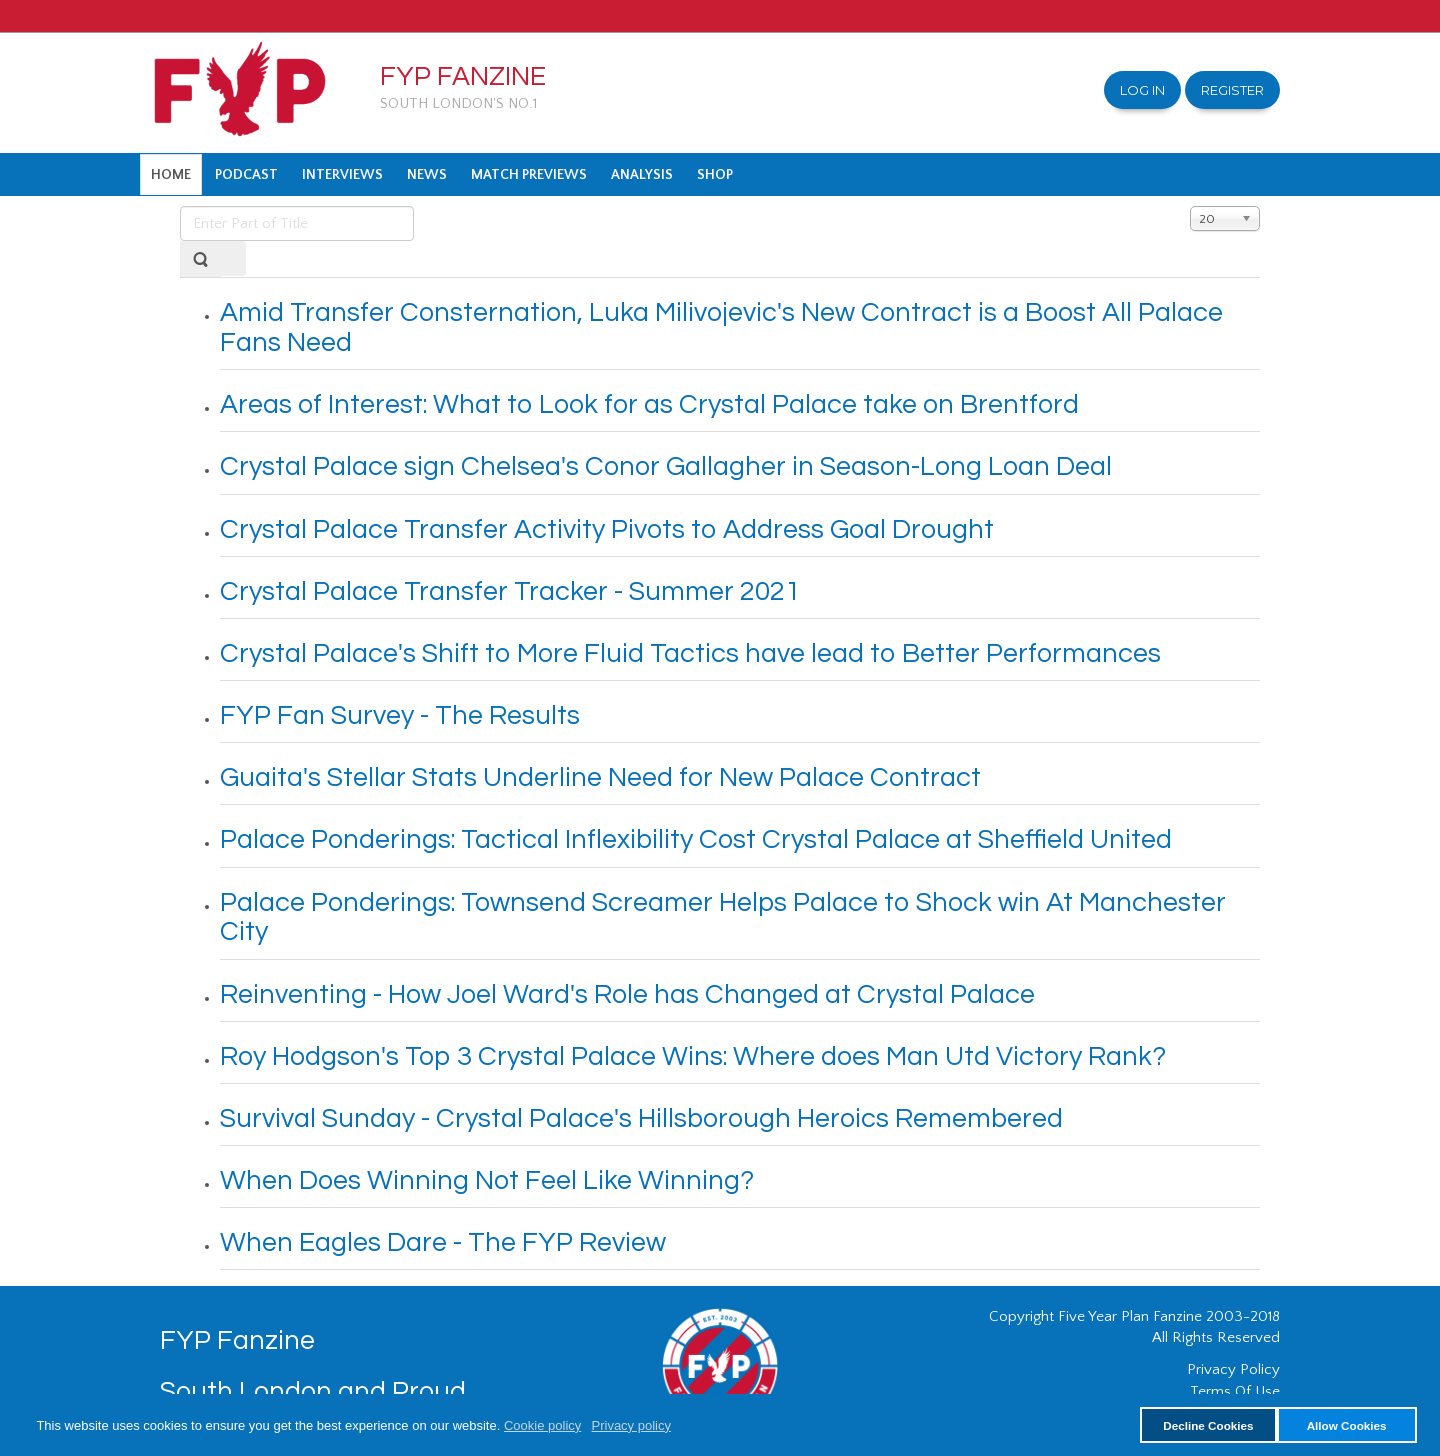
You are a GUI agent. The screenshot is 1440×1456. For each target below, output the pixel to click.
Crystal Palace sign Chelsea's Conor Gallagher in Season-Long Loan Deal (666, 467)
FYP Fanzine (463, 77)
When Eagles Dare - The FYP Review (443, 1243)
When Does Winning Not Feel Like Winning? (487, 1181)
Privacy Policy (1233, 1369)
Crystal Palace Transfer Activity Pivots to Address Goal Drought (607, 530)
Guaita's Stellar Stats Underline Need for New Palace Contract (600, 778)
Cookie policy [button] (542, 1425)
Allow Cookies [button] (1347, 1425)
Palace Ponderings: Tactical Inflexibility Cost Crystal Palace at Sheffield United (696, 840)
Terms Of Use (1235, 1391)
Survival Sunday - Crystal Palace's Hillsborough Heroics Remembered (641, 1119)
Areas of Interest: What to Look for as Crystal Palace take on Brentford (649, 405)
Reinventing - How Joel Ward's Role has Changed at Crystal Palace (627, 995)
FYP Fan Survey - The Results (400, 716)
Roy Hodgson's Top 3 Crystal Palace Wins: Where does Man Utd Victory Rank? (693, 1057)
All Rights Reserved (1216, 1337)
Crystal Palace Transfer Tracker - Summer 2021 (510, 592)
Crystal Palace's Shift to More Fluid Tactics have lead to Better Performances (690, 654)
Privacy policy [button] (631, 1425)
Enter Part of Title (180, 206)
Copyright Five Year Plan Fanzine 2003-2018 (1134, 1316)
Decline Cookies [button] (1208, 1425)
